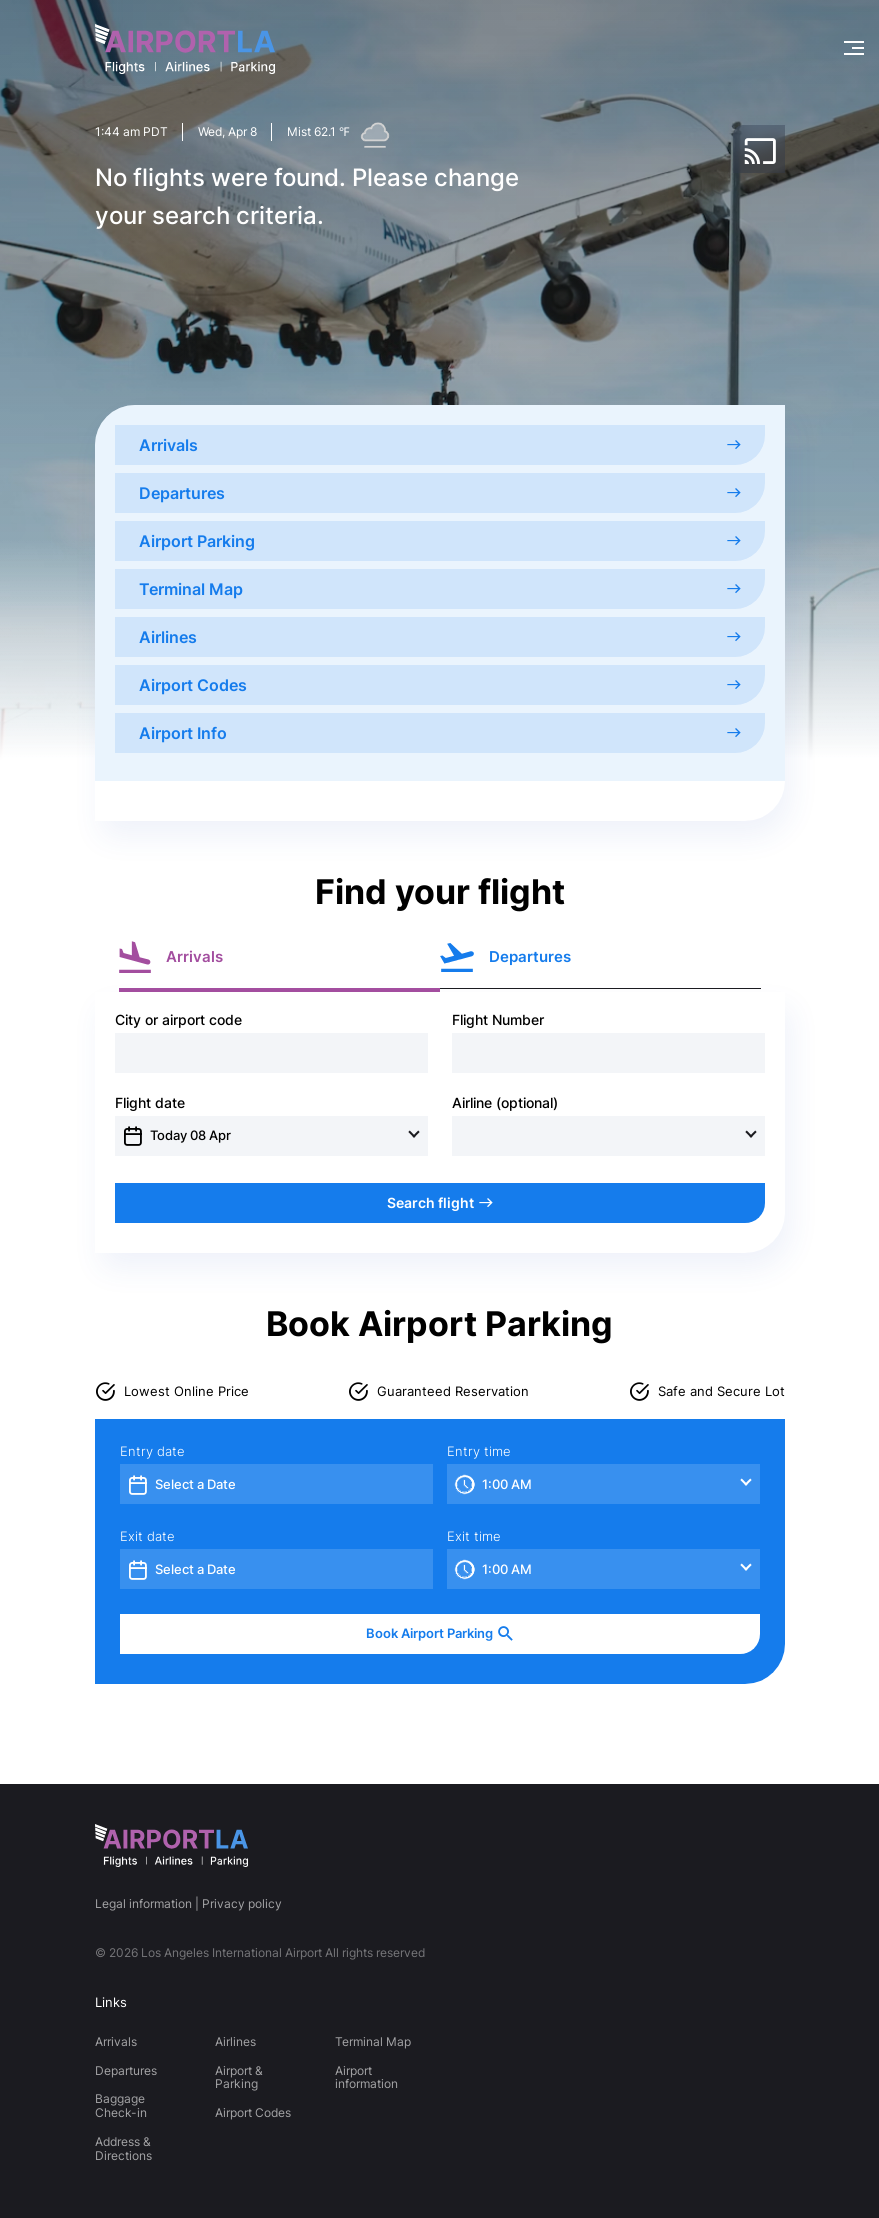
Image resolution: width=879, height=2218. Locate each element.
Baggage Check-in (121, 2105)
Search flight (440, 1202)
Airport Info (440, 733)
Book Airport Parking (440, 1633)
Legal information (143, 1903)
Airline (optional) (505, 1103)
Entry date (152, 1451)
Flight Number (498, 1020)
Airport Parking (440, 541)
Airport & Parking (239, 2077)
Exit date (147, 1536)
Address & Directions (123, 2148)
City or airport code (178, 1020)
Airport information (366, 2077)
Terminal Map (440, 589)
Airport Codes (440, 685)
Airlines (440, 637)
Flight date (150, 1103)
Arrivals (440, 445)
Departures (440, 493)
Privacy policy (242, 1903)
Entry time (479, 1451)
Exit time (474, 1536)
